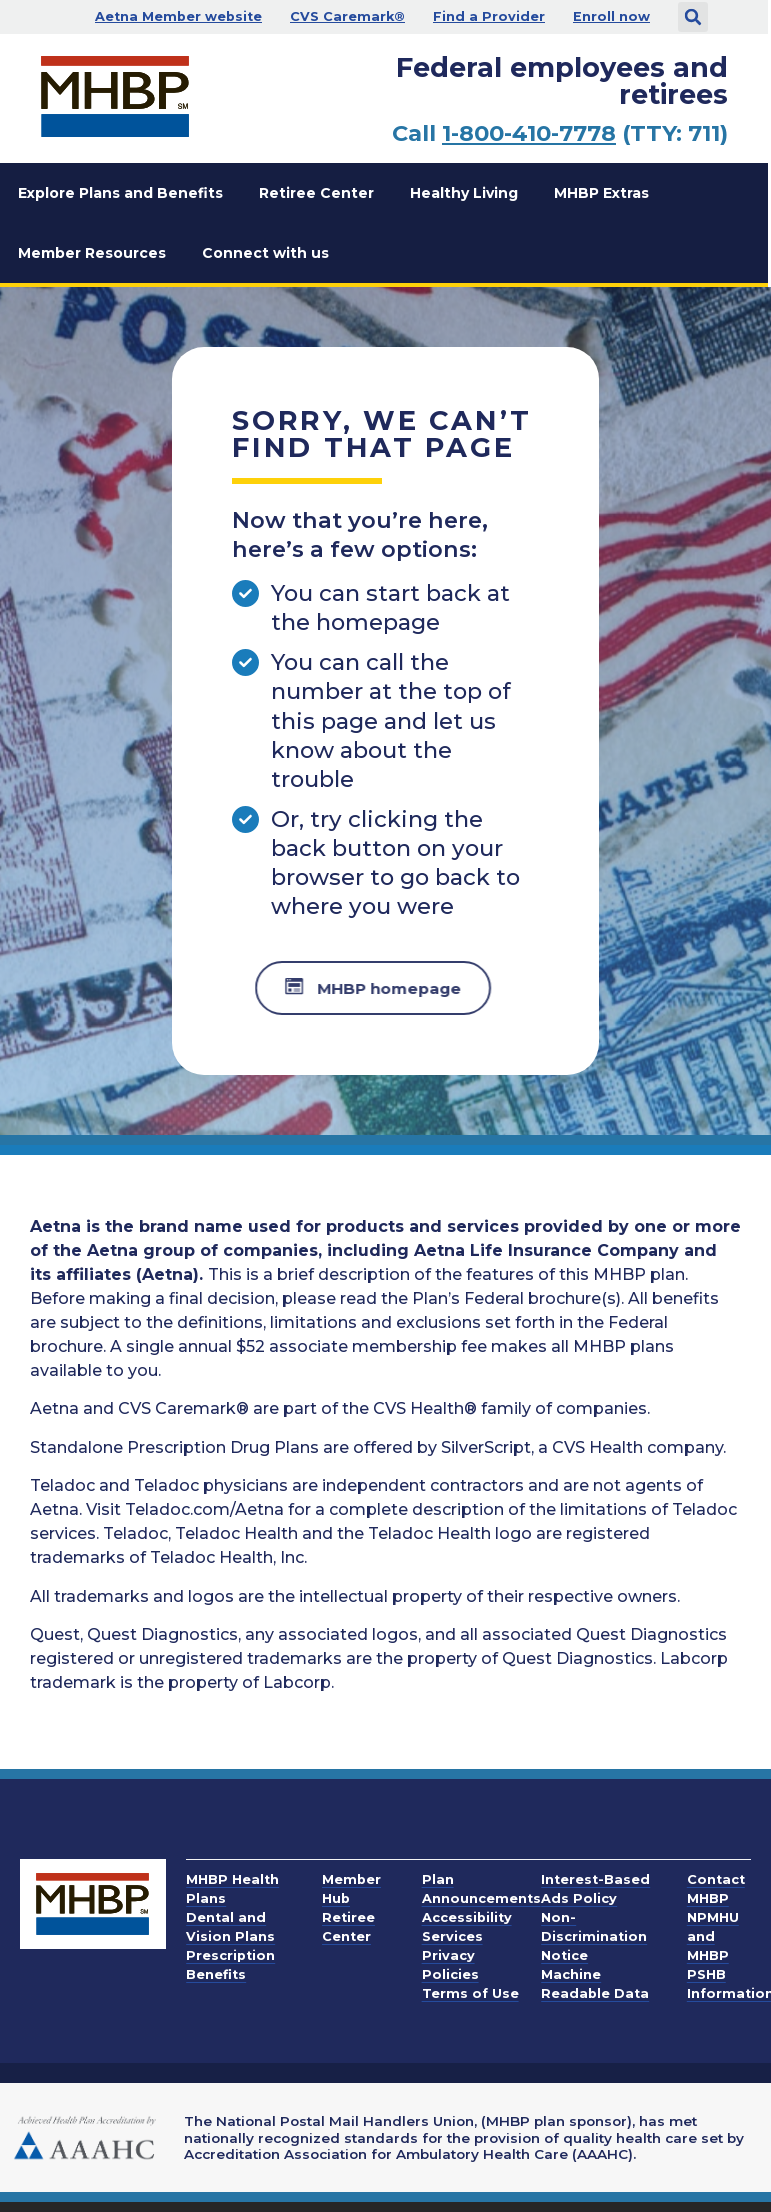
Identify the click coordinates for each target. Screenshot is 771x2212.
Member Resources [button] (92, 253)
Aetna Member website (178, 16)
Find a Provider (489, 16)
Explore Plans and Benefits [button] (120, 193)
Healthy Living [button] (464, 193)
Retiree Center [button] (316, 193)
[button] (693, 17)
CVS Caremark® (347, 16)
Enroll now (611, 16)
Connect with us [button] (265, 253)
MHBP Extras (601, 193)
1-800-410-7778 (529, 133)
